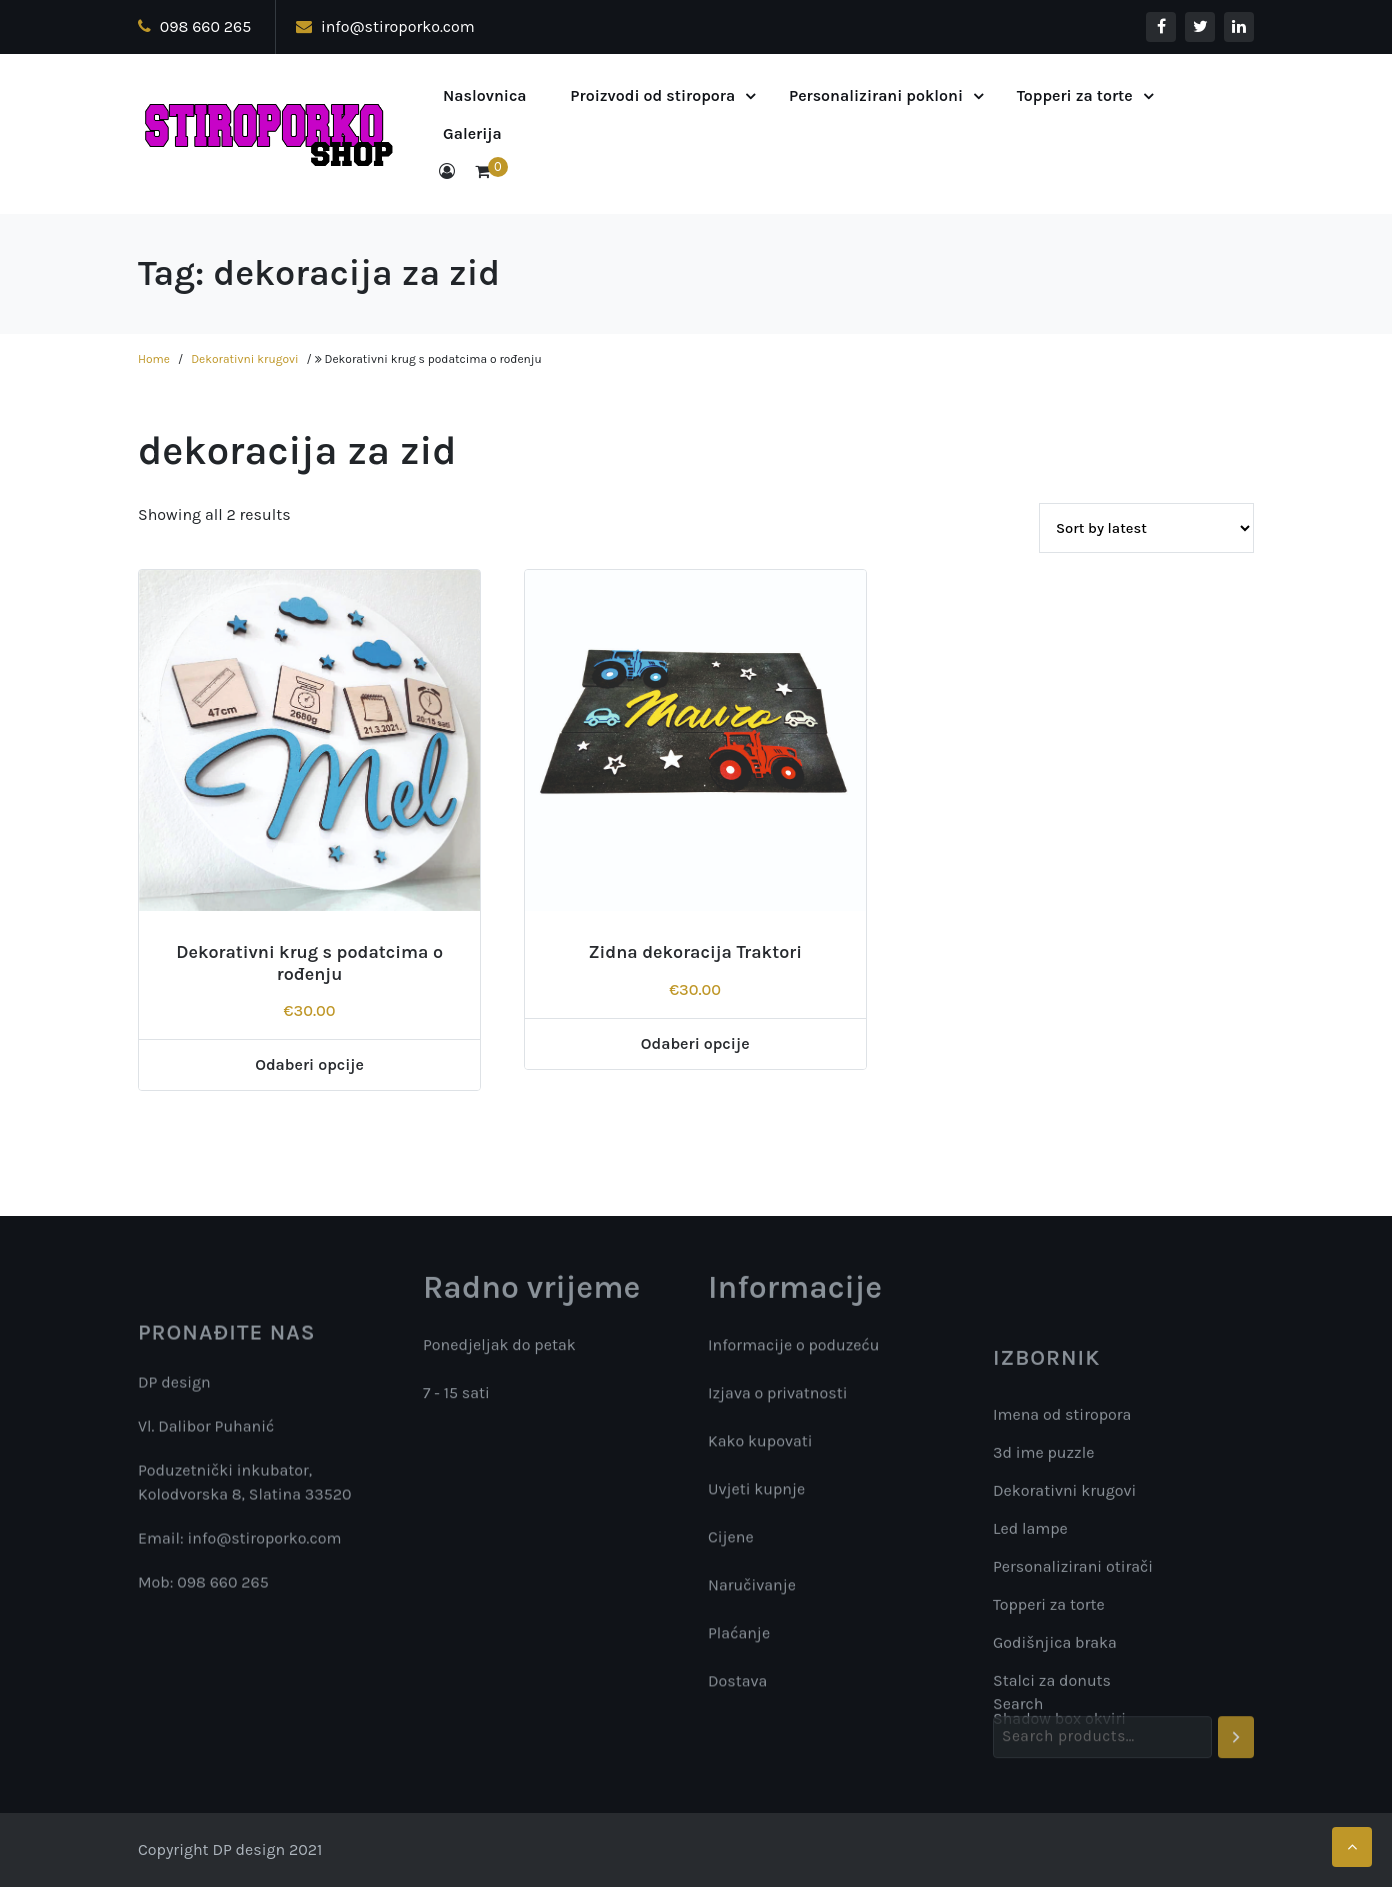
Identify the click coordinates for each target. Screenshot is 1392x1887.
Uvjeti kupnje (756, 1496)
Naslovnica (485, 95)
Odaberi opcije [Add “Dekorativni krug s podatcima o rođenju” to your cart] (309, 1064)
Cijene (731, 1544)
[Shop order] (1146, 528)
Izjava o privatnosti (777, 1400)
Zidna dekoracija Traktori (695, 952)
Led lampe (1030, 1661)
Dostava (737, 1688)
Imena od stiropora (1062, 1547)
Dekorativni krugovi (244, 359)
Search (1018, 1725)
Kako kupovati (760, 1448)
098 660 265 (194, 26)
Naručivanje (752, 1592)
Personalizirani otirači (1073, 1699)
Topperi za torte (1075, 95)
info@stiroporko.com (385, 26)
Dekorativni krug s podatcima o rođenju (309, 963)
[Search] (1236, 1759)
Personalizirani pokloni (876, 95)
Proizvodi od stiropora (652, 95)
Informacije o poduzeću (794, 1352)
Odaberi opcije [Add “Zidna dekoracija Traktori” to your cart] (695, 1043)
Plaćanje (739, 1640)
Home (154, 359)
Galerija (472, 133)
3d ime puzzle (1043, 1585)
